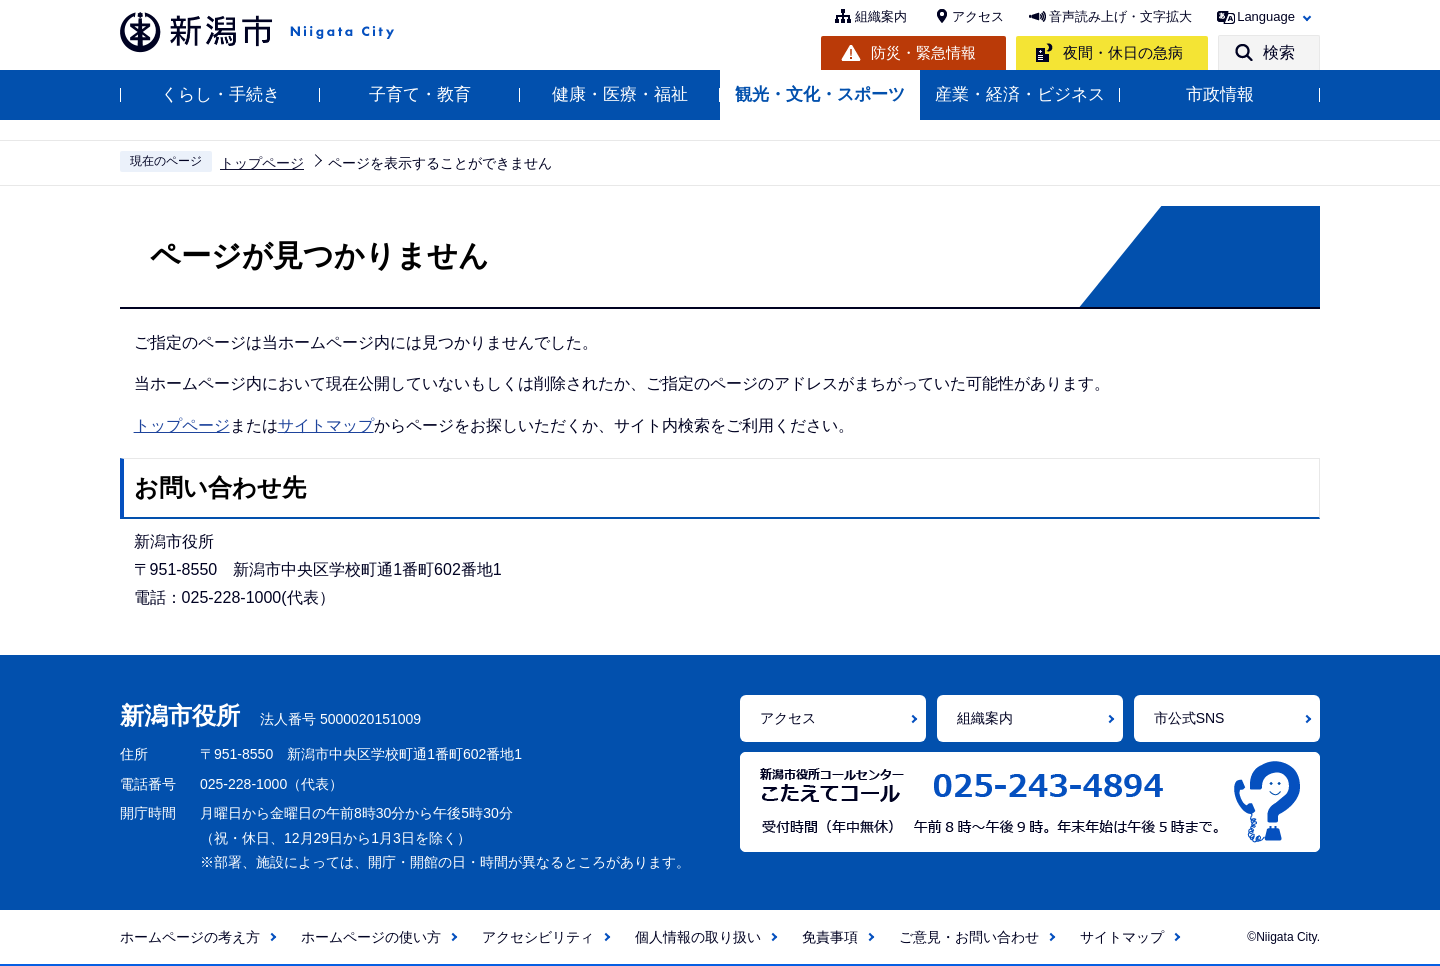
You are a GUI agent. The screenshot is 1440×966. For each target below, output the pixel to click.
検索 (1279, 52)
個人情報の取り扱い (698, 937)
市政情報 (1220, 94)
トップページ (262, 163)
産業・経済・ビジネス (1020, 94)
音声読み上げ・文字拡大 (1120, 16)
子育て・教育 (420, 94)
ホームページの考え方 (190, 937)
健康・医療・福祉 (620, 94)
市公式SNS (1189, 718)
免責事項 (830, 937)
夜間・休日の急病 (1123, 52)
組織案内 (881, 16)
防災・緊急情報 (923, 52)
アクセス (978, 16)
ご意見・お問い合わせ (969, 937)
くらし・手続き (220, 94)
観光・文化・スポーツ (820, 94)
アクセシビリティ (538, 937)
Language (1266, 16)
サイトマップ (326, 425)
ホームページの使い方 (371, 937)
